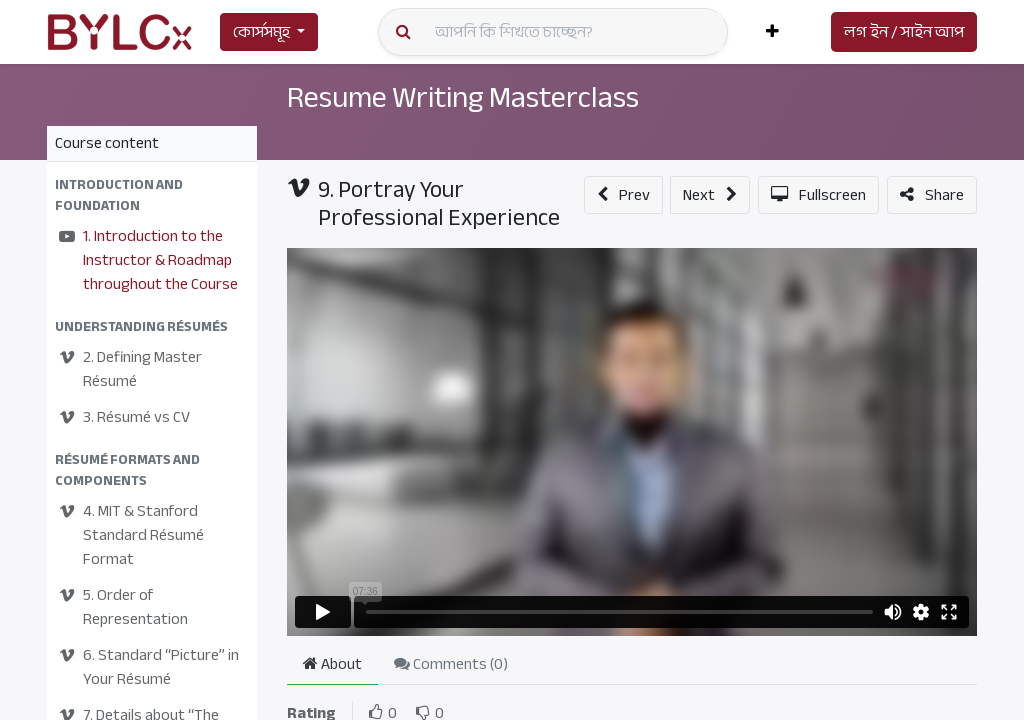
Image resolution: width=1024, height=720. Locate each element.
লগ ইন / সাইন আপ (904, 32)
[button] (772, 32)
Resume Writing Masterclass (464, 97)
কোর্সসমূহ (261, 32)
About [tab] (332, 664)
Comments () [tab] (451, 664)
